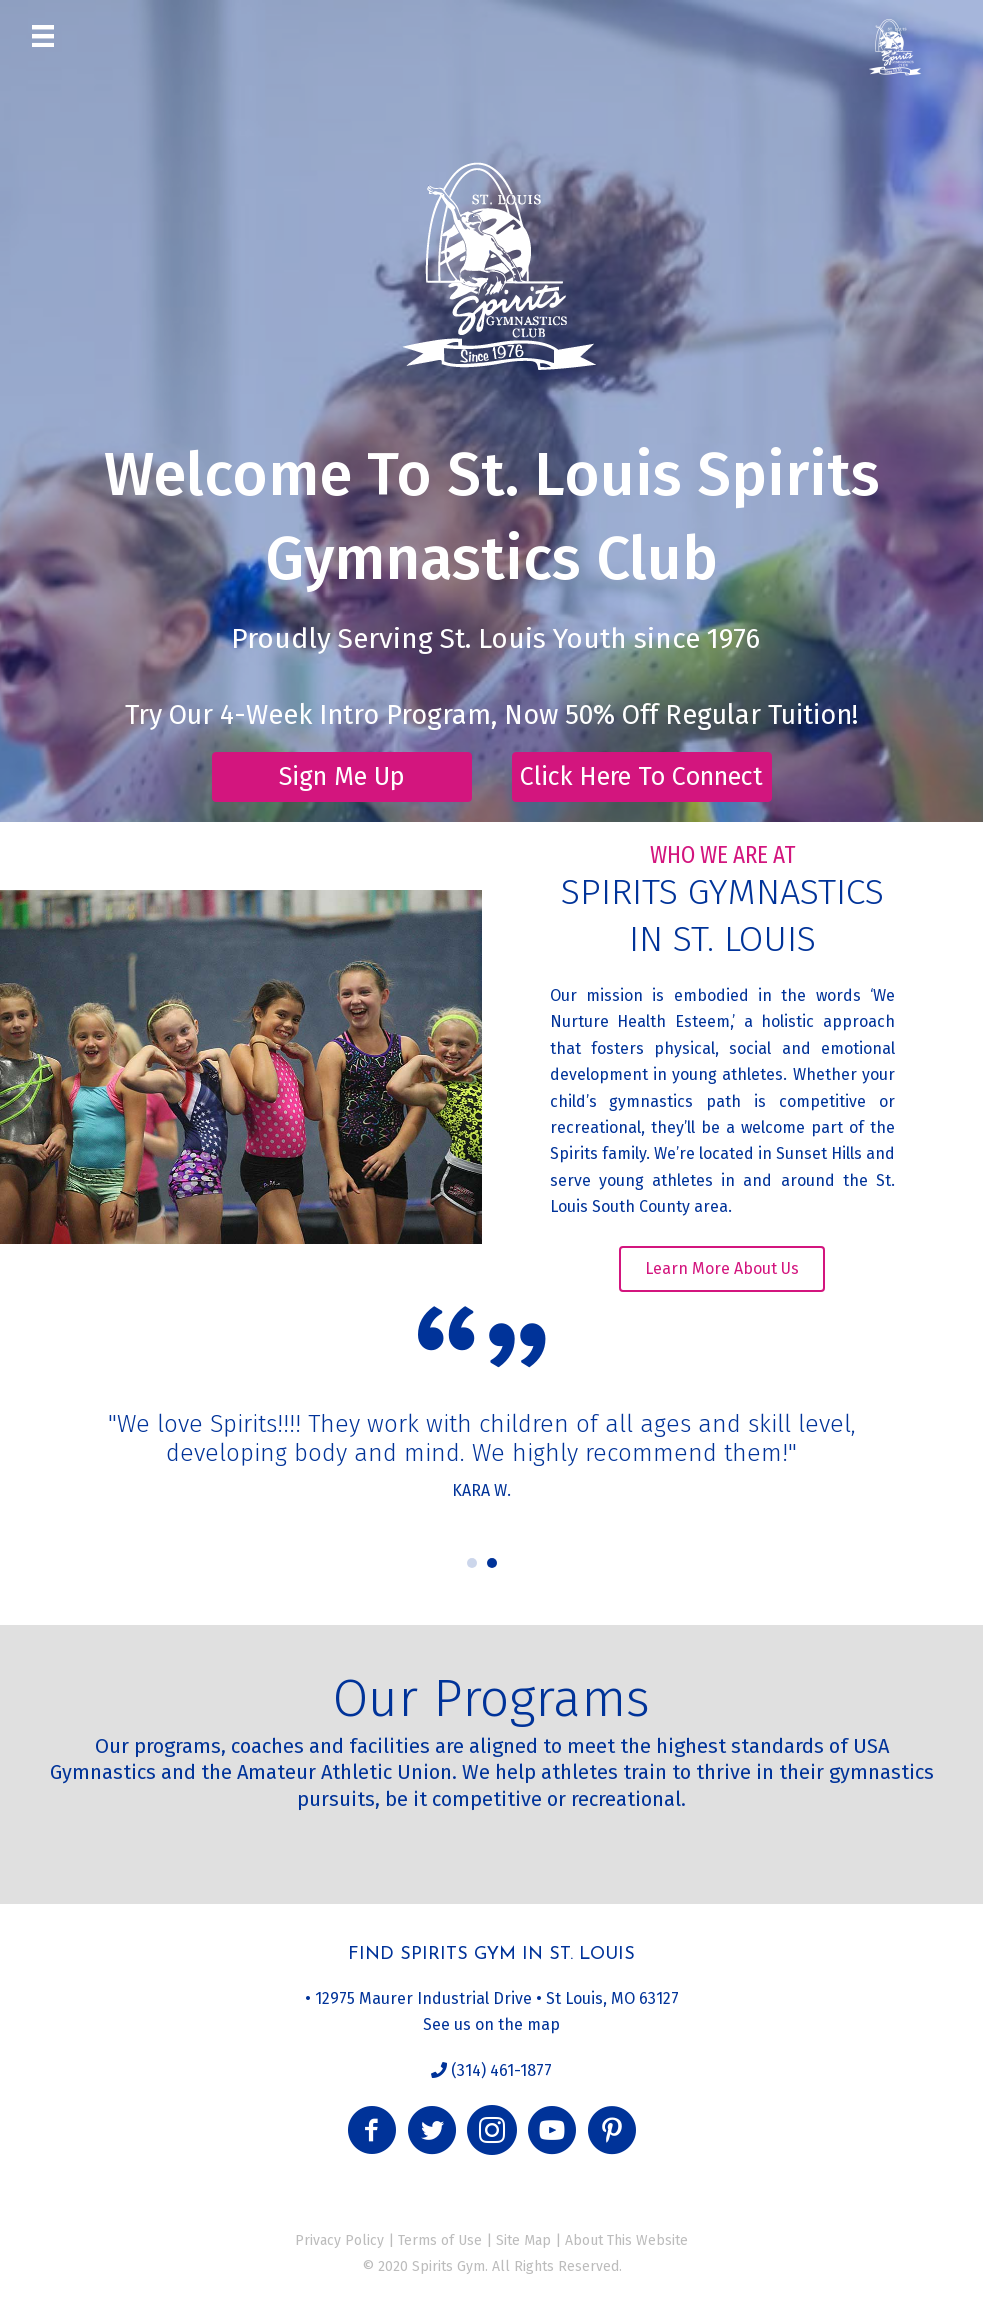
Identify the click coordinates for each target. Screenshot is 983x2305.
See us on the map (491, 2024)
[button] (342, 777)
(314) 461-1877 (499, 2070)
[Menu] (43, 35)
